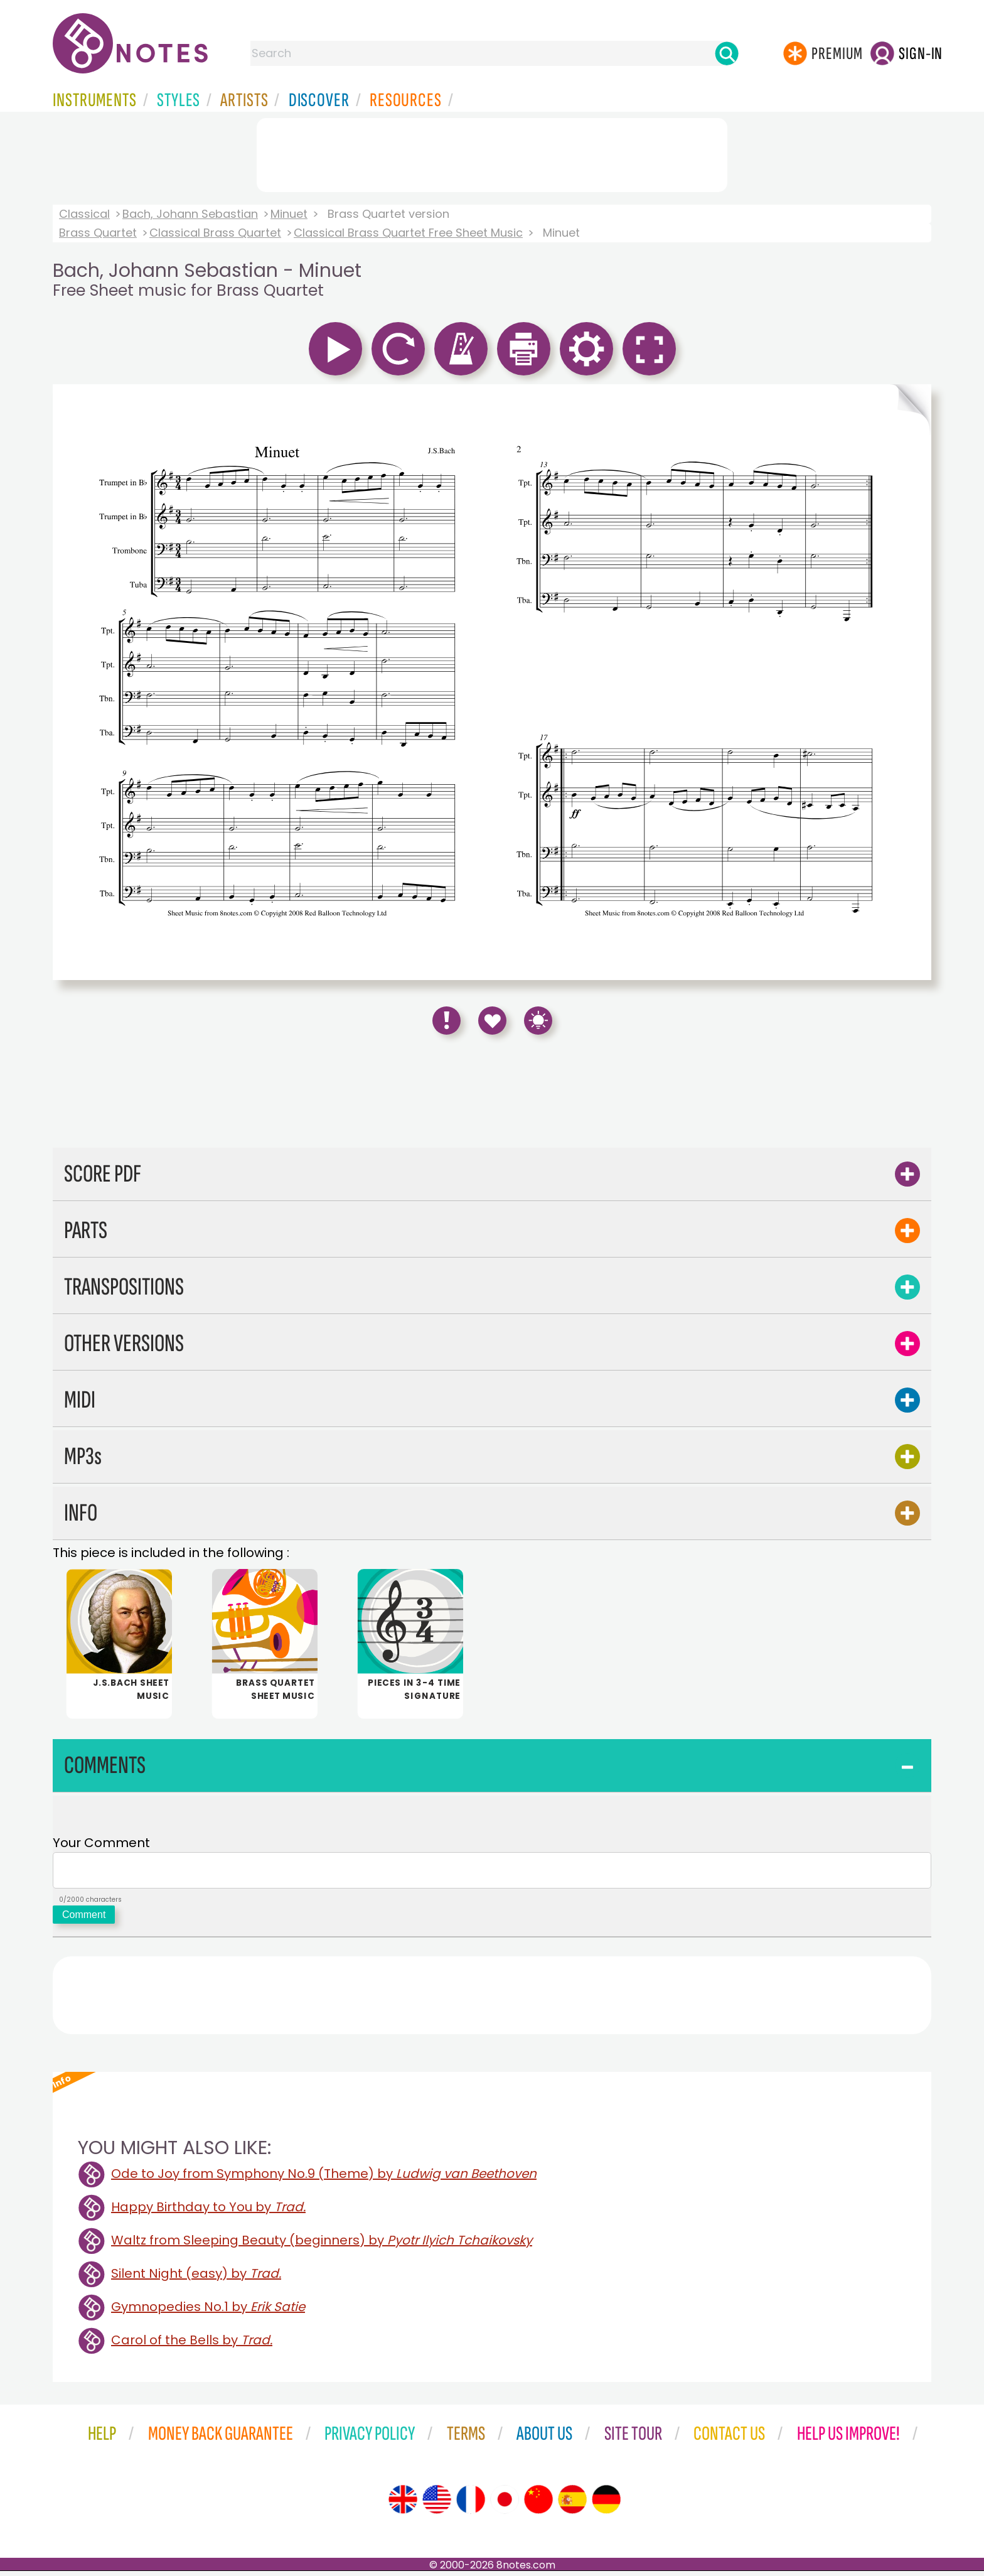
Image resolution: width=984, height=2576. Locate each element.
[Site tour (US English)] (436, 2504)
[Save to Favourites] (492, 1020)
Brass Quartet (98, 232)
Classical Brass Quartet (215, 232)
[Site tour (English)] (403, 2504)
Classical (84, 214)
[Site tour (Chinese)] (538, 2504)
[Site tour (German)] (606, 2504)
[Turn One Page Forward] (910, 682)
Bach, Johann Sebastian (190, 214)
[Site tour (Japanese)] (504, 2504)
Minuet (289, 214)
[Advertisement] (492, 152)
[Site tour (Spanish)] (572, 2504)
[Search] (727, 53)
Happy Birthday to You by (208, 2212)
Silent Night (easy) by (196, 2278)
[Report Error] (446, 1020)
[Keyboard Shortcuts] (538, 1020)
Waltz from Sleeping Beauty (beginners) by (321, 2245)
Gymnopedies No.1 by (208, 2311)
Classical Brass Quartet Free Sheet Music (408, 232)
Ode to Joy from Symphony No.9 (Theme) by (324, 2178)
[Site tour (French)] (470, 2504)
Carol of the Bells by (191, 2345)
